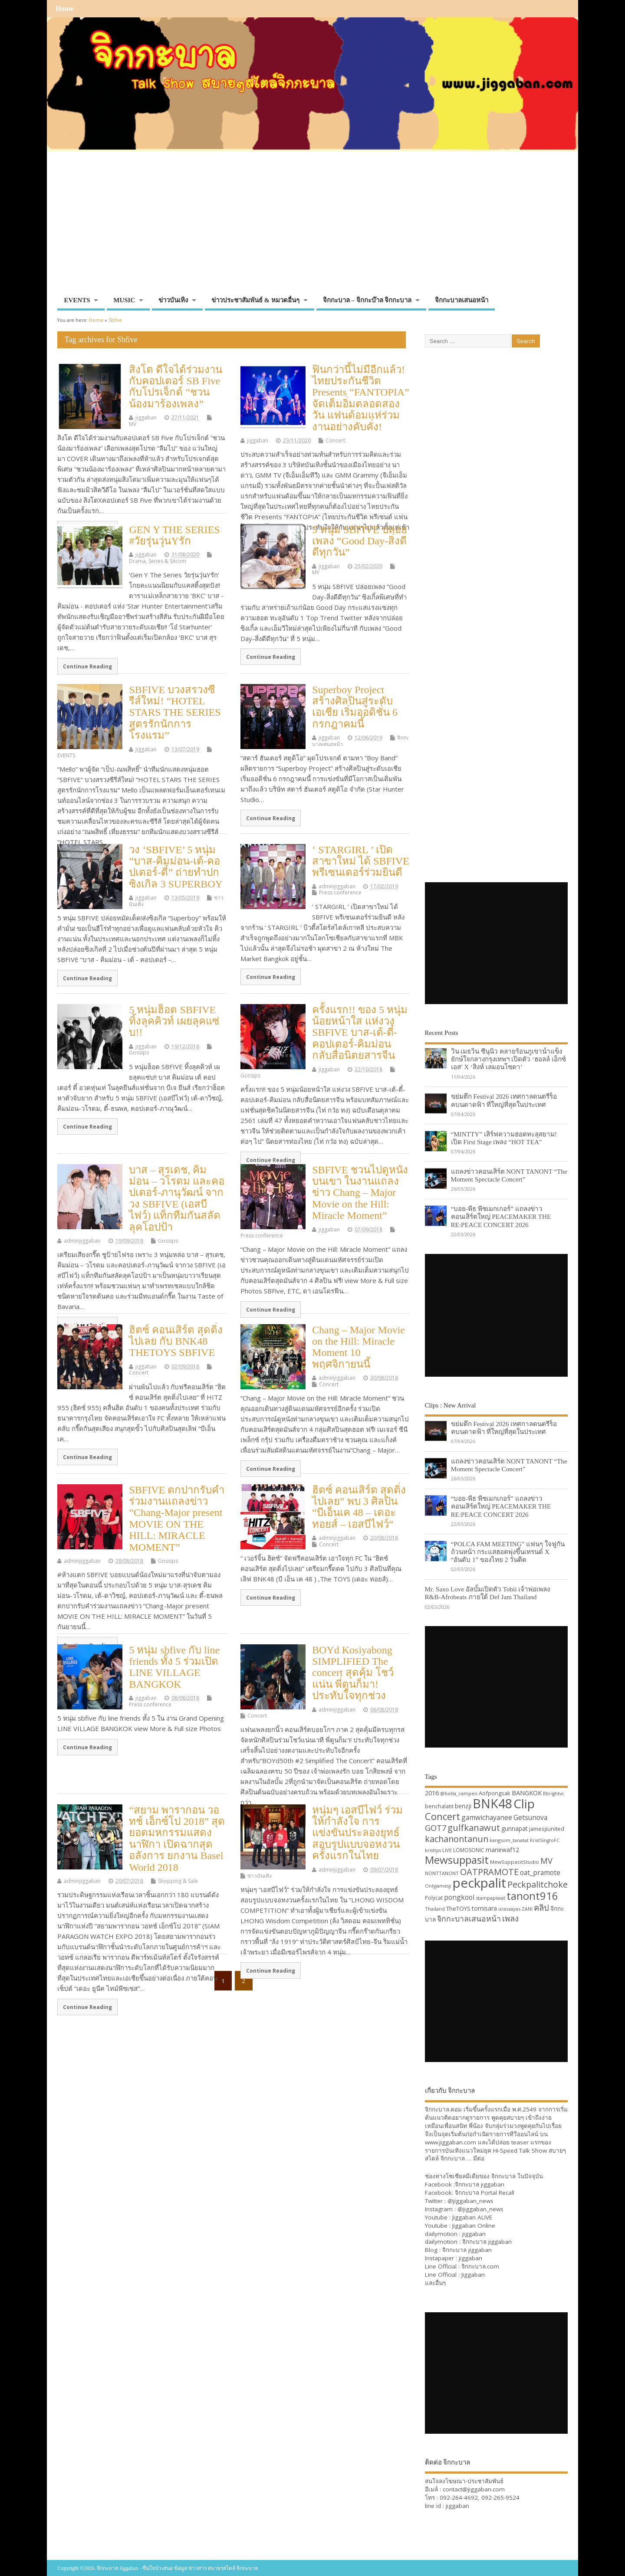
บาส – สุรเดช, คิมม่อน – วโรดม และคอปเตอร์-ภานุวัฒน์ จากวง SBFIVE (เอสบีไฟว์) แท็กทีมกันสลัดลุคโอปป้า (176, 1198)
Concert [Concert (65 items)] (442, 1816)
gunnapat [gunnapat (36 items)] (514, 1828)
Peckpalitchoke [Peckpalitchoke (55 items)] (537, 1884)
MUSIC (124, 300)
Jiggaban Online (473, 2225)
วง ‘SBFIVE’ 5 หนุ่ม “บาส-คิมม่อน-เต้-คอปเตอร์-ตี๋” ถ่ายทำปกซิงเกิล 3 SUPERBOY (175, 867)
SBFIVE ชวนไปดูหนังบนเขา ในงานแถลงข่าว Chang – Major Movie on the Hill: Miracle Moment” (360, 1192)
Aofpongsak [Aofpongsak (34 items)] (494, 1793)
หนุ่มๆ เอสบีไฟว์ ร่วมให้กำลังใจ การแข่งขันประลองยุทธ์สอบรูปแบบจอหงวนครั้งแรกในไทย (357, 1833)
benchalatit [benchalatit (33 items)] (439, 1806)
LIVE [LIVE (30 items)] (447, 1850)
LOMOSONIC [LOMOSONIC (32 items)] (468, 1850)
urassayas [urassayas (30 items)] (509, 1908)
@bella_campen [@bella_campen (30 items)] (458, 1793)
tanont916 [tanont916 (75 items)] (532, 1896)
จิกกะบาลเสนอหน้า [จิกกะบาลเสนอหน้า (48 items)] (469, 1918)
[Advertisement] (312, 227)
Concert (335, 440)
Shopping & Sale (178, 1881)
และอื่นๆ (435, 2283)
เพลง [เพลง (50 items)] (510, 1918)
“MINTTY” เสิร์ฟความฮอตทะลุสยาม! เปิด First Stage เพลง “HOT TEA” (504, 1138)
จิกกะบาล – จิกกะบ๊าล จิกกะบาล (367, 300)
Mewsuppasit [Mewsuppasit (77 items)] (457, 1860)
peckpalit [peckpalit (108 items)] (479, 1883)
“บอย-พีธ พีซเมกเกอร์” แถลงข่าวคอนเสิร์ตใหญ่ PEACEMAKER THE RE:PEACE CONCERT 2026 (501, 1216)
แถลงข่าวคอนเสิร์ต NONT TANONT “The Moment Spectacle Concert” (509, 1175)
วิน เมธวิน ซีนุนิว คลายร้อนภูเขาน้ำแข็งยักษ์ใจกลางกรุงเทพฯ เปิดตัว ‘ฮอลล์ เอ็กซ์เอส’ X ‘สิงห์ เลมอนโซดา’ (508, 1058)
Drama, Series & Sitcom (157, 561)
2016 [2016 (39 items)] (432, 1792)
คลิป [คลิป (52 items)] (541, 1907)
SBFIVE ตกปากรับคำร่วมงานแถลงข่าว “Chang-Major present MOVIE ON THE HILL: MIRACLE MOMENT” (176, 1518)
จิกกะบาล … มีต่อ (462, 2158)
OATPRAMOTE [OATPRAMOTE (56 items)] (489, 1872)
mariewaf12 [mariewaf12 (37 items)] (502, 1850)
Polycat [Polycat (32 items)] (434, 1898)
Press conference (340, 892)
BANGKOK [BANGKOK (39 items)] (527, 1792)
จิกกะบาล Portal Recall (484, 2192)
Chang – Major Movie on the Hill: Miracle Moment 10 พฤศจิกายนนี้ (358, 1347)
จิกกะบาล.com (480, 2266)
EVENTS (77, 300)
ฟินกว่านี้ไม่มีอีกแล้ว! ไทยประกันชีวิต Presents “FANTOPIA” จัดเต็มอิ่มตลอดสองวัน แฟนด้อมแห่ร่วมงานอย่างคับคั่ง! (360, 398)
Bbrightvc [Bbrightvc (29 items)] (553, 1793)
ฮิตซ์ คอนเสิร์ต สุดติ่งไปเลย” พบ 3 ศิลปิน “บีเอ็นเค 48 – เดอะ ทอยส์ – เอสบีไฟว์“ (359, 1507)
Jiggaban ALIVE (472, 2217)
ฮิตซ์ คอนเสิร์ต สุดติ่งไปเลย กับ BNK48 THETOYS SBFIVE (176, 1341)
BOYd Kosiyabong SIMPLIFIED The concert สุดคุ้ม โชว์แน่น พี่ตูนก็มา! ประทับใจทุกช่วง (353, 1673)
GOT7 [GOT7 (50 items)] (435, 1827)
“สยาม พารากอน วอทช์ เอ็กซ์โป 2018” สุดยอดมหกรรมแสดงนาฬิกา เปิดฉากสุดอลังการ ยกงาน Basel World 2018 (177, 1838)
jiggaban (146, 417)
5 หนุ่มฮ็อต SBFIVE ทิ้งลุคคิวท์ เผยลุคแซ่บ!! (174, 1021)
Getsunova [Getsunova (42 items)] (530, 1817)
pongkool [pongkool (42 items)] (459, 1897)
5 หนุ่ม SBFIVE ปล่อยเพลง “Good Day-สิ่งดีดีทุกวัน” (359, 541)
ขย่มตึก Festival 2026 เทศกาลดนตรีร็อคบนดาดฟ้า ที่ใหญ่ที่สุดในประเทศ (504, 1100)
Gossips (139, 1052)
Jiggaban (473, 2274)
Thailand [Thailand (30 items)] (435, 1908)
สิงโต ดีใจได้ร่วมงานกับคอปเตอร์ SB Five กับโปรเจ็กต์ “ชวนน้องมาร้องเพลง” (175, 386)
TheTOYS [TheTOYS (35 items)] (458, 1908)
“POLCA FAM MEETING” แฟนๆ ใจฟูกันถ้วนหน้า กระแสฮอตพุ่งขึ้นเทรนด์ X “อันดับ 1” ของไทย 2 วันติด (508, 1551)
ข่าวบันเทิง (173, 300)
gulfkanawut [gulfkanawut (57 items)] (473, 1827)
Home (64, 9)
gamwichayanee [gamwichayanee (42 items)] (486, 1817)
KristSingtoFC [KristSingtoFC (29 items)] (544, 1840)
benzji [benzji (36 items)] (463, 1806)
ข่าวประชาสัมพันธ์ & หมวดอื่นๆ (255, 300)
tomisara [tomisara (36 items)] (484, 1908)
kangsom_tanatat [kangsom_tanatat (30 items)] (509, 1840)
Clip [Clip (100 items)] (524, 1803)
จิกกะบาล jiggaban (479, 2184)
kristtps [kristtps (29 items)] (433, 1850)
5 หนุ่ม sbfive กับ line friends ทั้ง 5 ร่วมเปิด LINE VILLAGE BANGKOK (174, 1667)
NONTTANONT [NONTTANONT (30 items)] (442, 1873)
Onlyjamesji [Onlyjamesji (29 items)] (438, 1886)
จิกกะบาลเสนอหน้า (461, 300)
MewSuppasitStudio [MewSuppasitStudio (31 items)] (514, 1862)
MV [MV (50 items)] (546, 1860)
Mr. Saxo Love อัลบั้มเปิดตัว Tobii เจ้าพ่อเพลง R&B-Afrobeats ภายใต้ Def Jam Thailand (487, 1593)
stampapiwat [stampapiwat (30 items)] (490, 1898)
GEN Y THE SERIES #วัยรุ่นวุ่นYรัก (174, 535)
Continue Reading (87, 666)
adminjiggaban (337, 886)
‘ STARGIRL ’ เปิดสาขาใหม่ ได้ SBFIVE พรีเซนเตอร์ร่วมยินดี (360, 861)
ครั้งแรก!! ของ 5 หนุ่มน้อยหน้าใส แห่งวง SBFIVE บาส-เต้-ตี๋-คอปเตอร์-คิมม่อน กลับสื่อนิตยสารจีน (360, 1032)
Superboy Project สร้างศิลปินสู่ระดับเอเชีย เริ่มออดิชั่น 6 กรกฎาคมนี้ (355, 707)
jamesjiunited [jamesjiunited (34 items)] (546, 1829)
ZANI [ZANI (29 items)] (527, 1909)
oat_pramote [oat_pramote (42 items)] (540, 1872)
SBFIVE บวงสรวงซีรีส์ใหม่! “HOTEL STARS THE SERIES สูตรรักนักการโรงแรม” (174, 712)
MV (132, 424)
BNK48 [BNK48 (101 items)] (492, 1803)
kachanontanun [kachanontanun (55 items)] (456, 1839)
